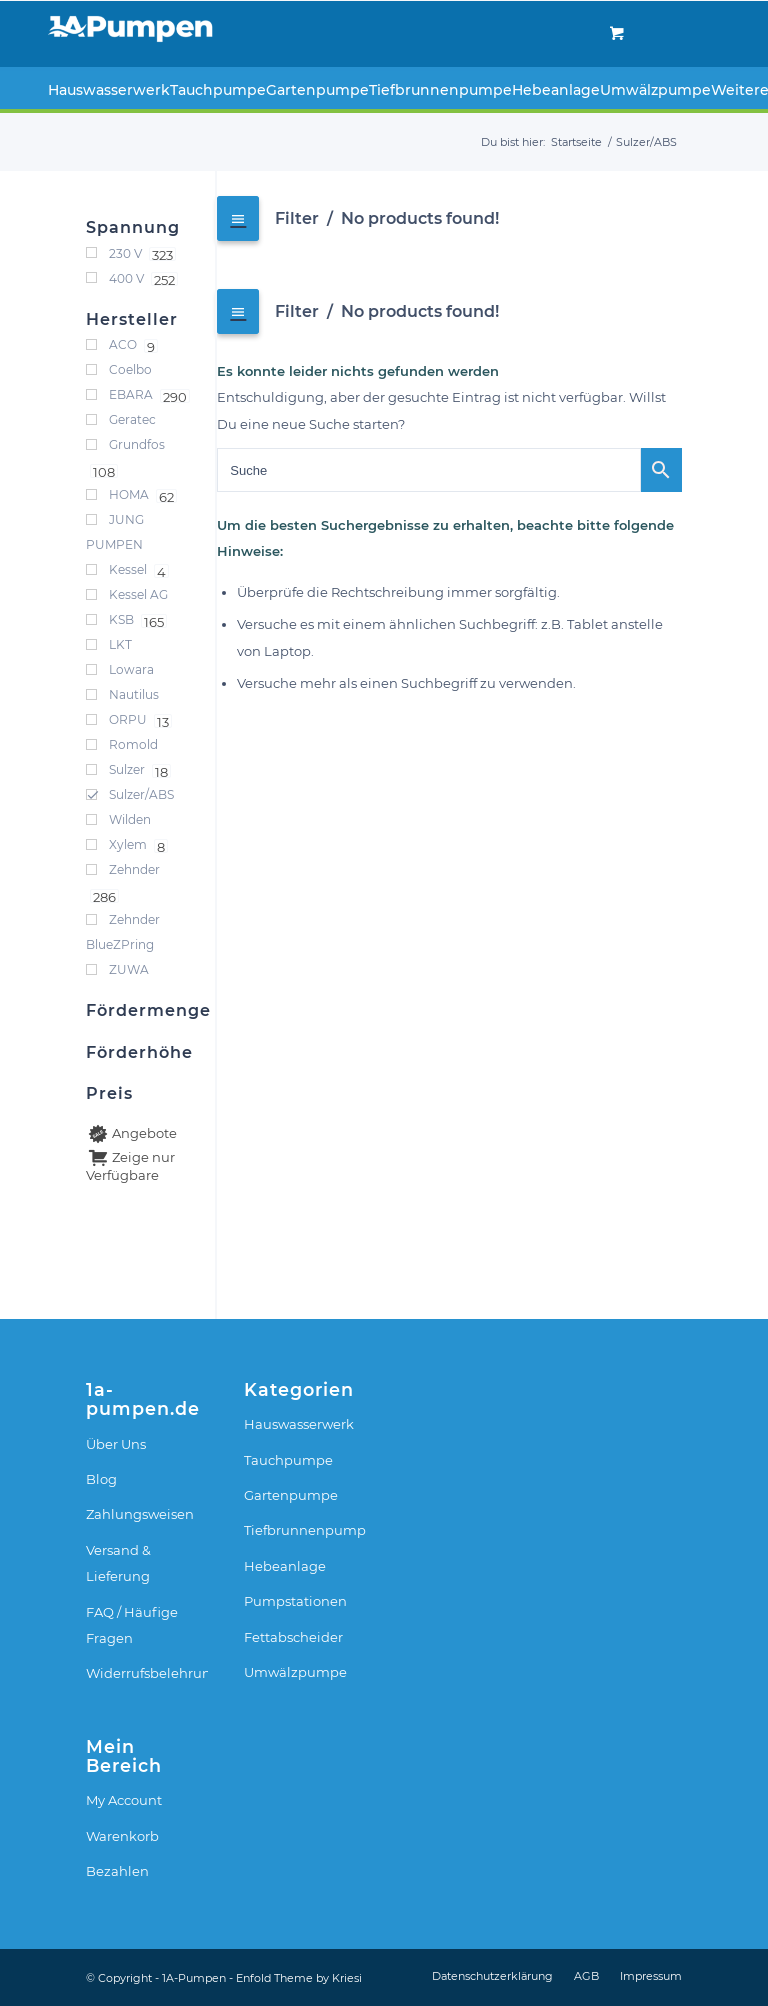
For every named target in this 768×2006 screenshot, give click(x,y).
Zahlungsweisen (140, 1514)
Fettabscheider (293, 1637)
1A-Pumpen (194, 1978)
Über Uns (116, 1444)
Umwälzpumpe (295, 1672)
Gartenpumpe (291, 1495)
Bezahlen (117, 1871)
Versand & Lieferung (118, 1563)
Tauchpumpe (288, 1460)
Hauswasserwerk (299, 1424)
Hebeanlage (285, 1566)
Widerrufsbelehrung (147, 1673)
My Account (124, 1800)
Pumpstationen (295, 1601)
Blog (101, 1479)
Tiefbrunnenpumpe (305, 1530)
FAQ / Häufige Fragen (132, 1625)
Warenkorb (122, 1836)
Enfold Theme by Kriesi (299, 1978)
